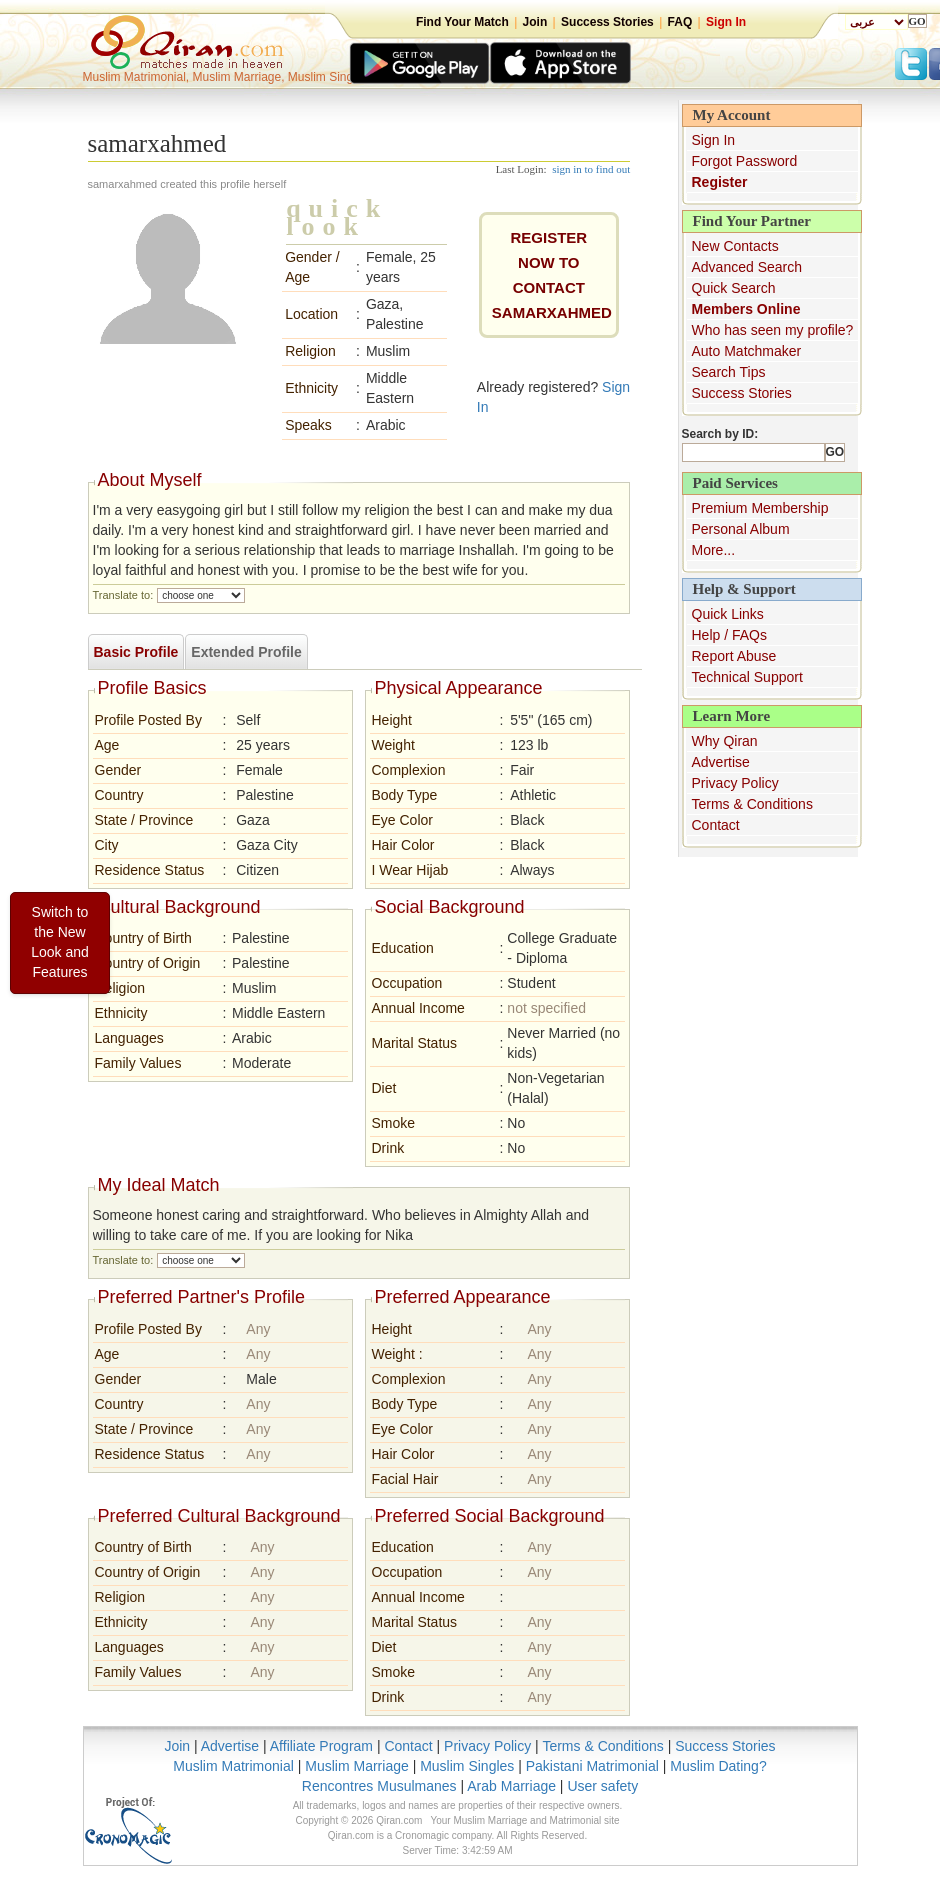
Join (535, 22)
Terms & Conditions (752, 804)
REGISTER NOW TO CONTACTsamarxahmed (552, 275)
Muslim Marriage (356, 1766)
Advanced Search (747, 267)
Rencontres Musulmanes (379, 1786)
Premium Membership (760, 508)
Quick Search (734, 288)
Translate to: (123, 595)
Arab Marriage (511, 1786)
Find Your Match (462, 22)
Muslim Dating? (718, 1766)
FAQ (680, 22)
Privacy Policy (735, 783)
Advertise (721, 762)
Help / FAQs (729, 635)
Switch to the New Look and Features (60, 942)
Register (720, 182)
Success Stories (607, 22)
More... (714, 550)
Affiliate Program (321, 1746)
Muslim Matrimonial (233, 1766)
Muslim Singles (467, 1766)
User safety (602, 1786)
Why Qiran (725, 741)
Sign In (726, 22)
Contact (716, 825)
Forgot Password (745, 161)
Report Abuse (734, 656)
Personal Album (741, 529)
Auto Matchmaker (747, 351)
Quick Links (728, 614)
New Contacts (735, 246)
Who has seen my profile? (773, 330)
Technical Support (747, 677)
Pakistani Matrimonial (592, 1766)
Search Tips (729, 372)
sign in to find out (591, 169)
